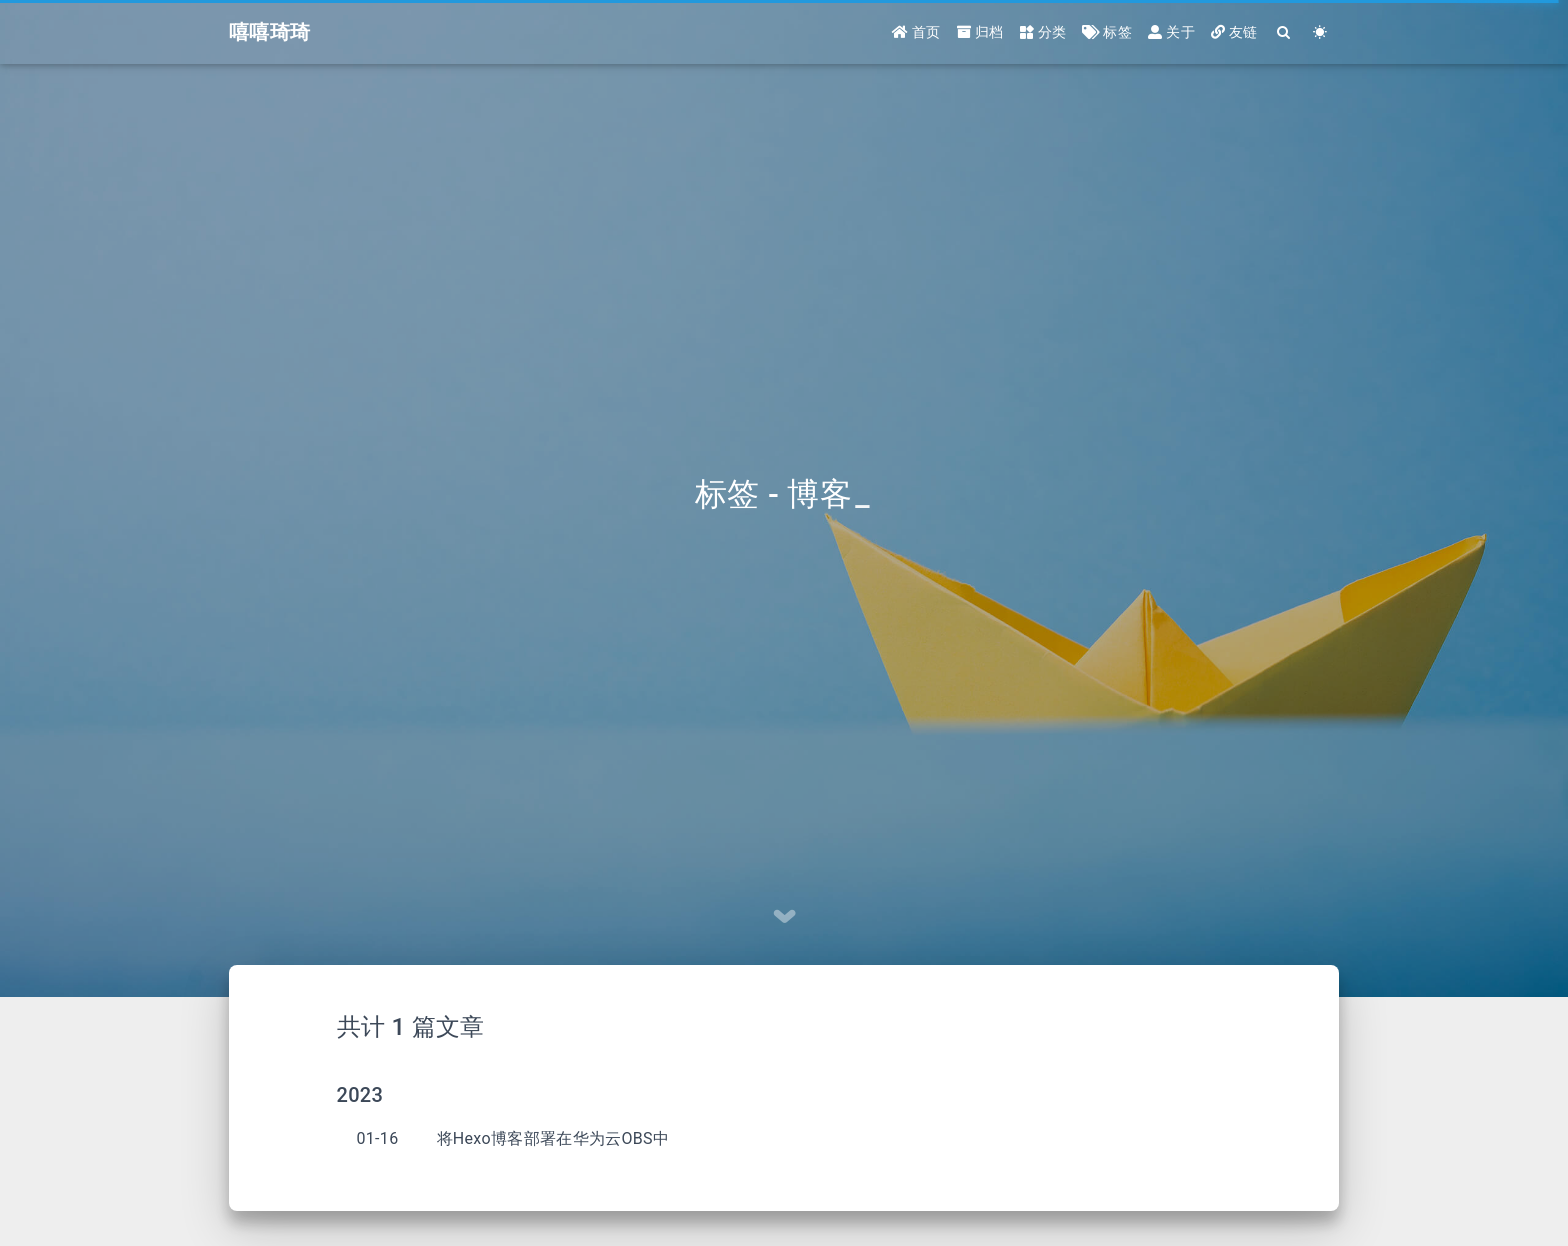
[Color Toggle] (1320, 32)
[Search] (1284, 32)
